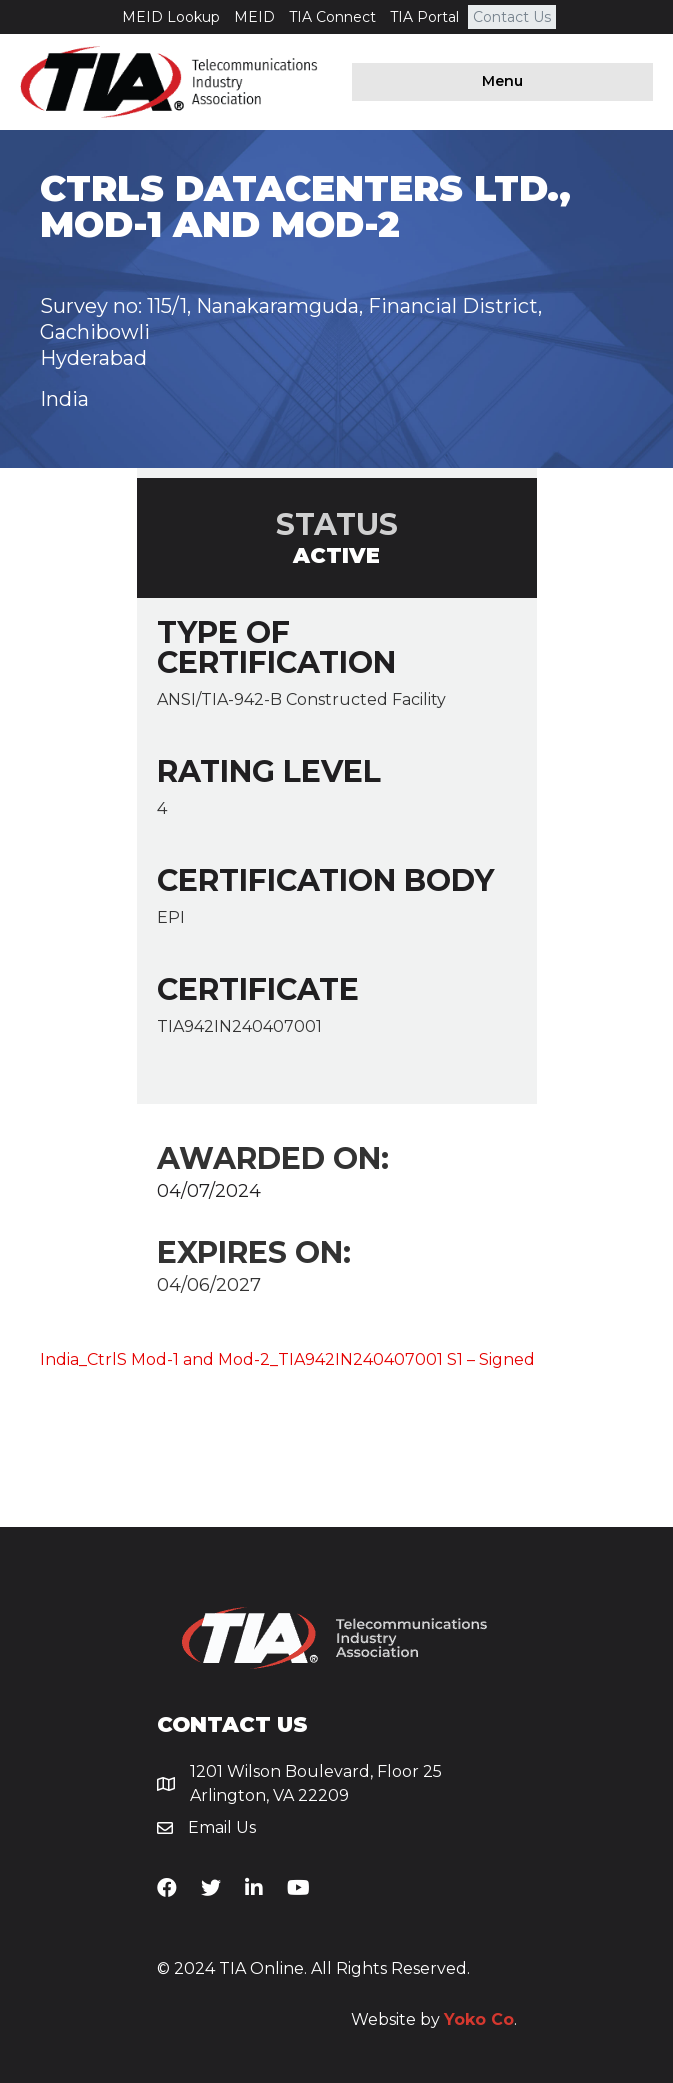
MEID (254, 17)
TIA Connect (332, 17)
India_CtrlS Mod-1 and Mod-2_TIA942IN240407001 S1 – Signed (287, 1359)
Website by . (434, 2019)
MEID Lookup (171, 17)
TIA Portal (424, 17)
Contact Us (512, 17)
